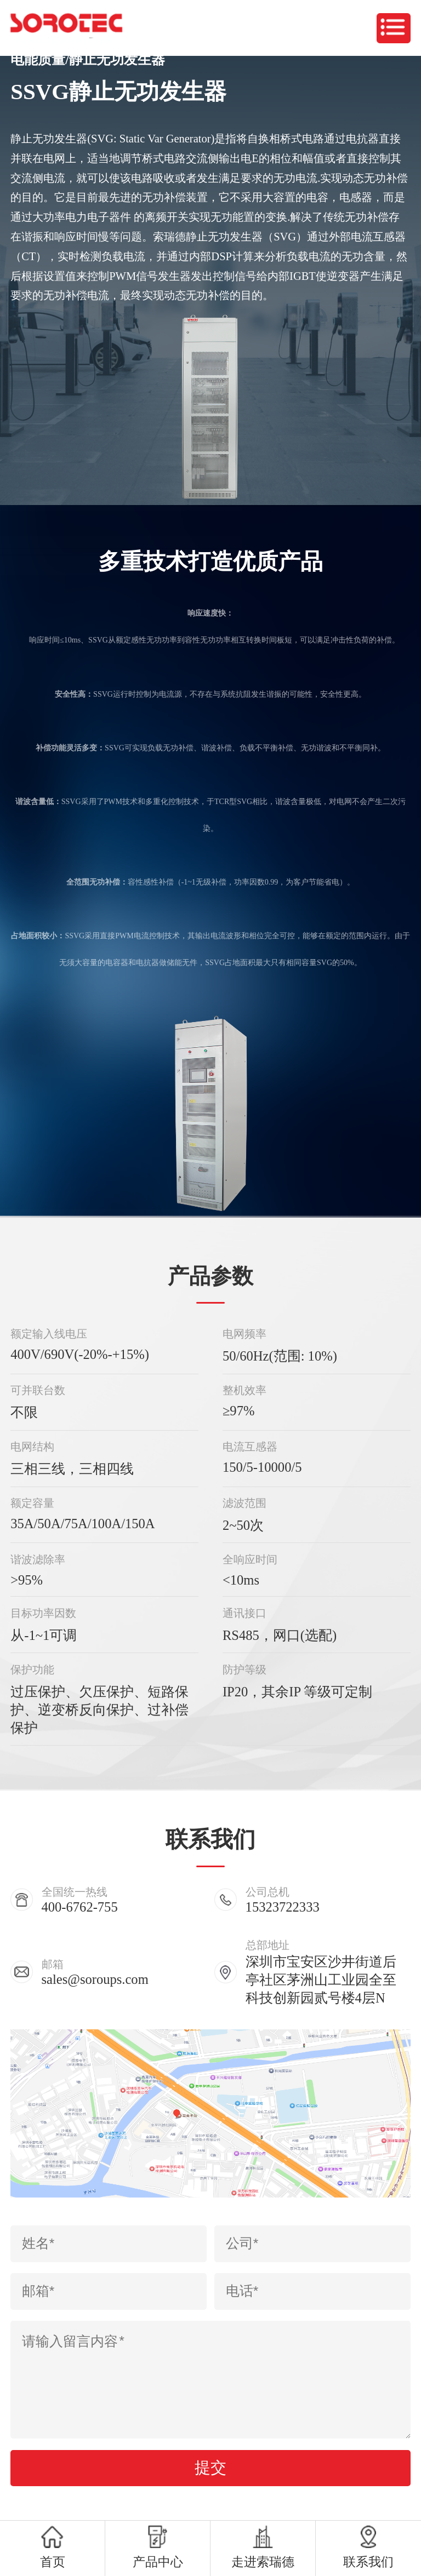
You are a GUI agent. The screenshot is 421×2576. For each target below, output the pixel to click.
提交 (210, 2467)
